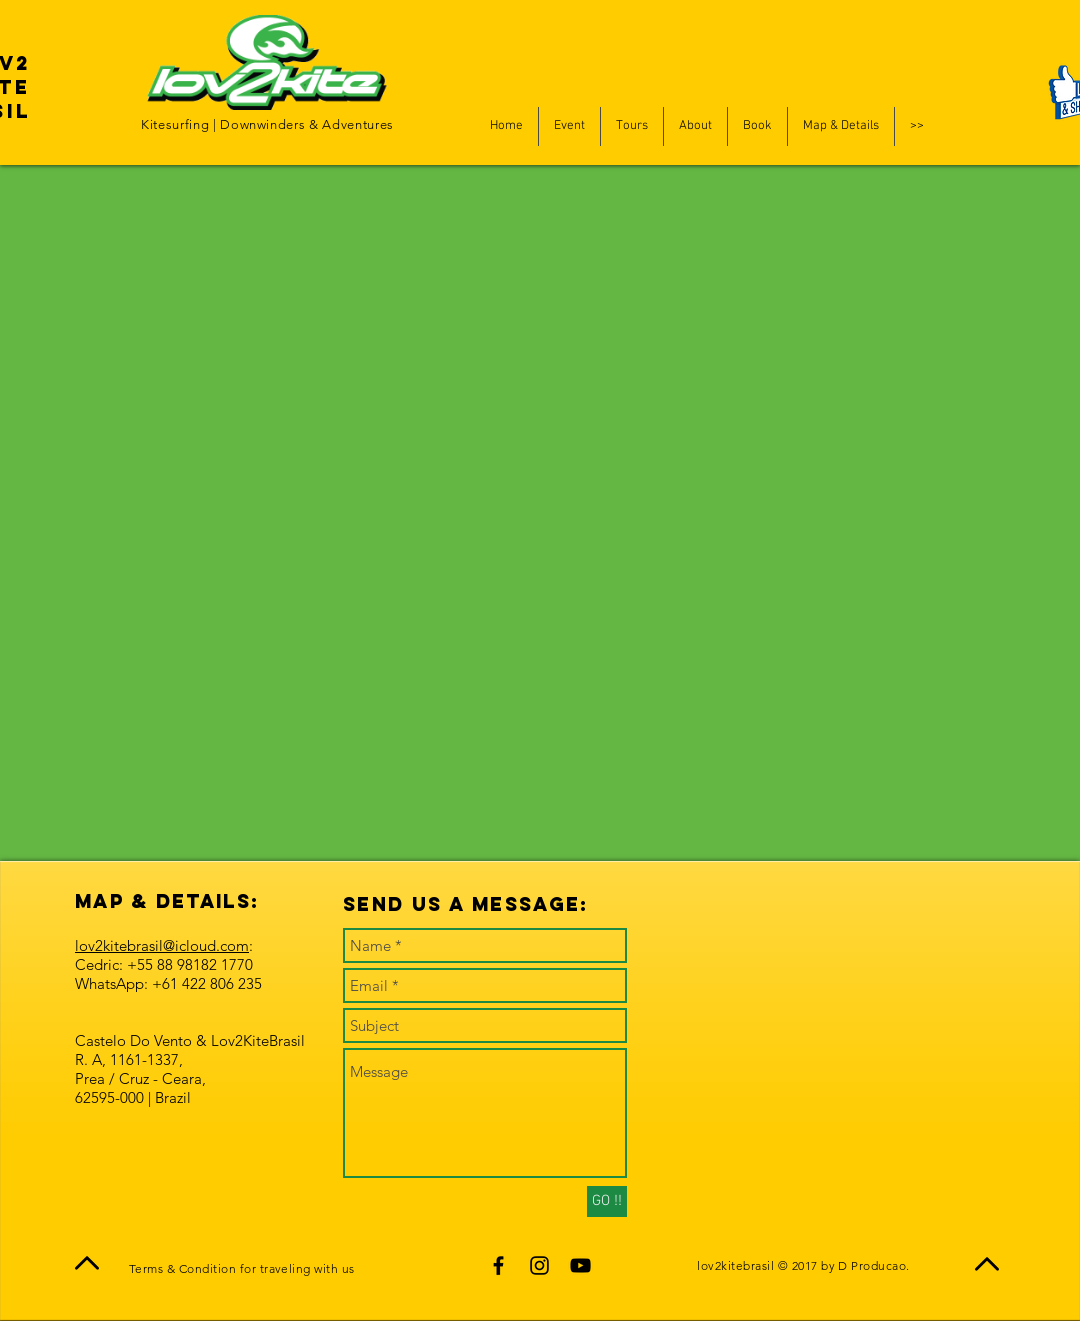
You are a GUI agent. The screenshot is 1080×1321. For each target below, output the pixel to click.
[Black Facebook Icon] (498, 1265)
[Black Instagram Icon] (539, 1265)
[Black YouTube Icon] (580, 1265)
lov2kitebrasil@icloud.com (162, 945)
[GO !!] (607, 1201)
